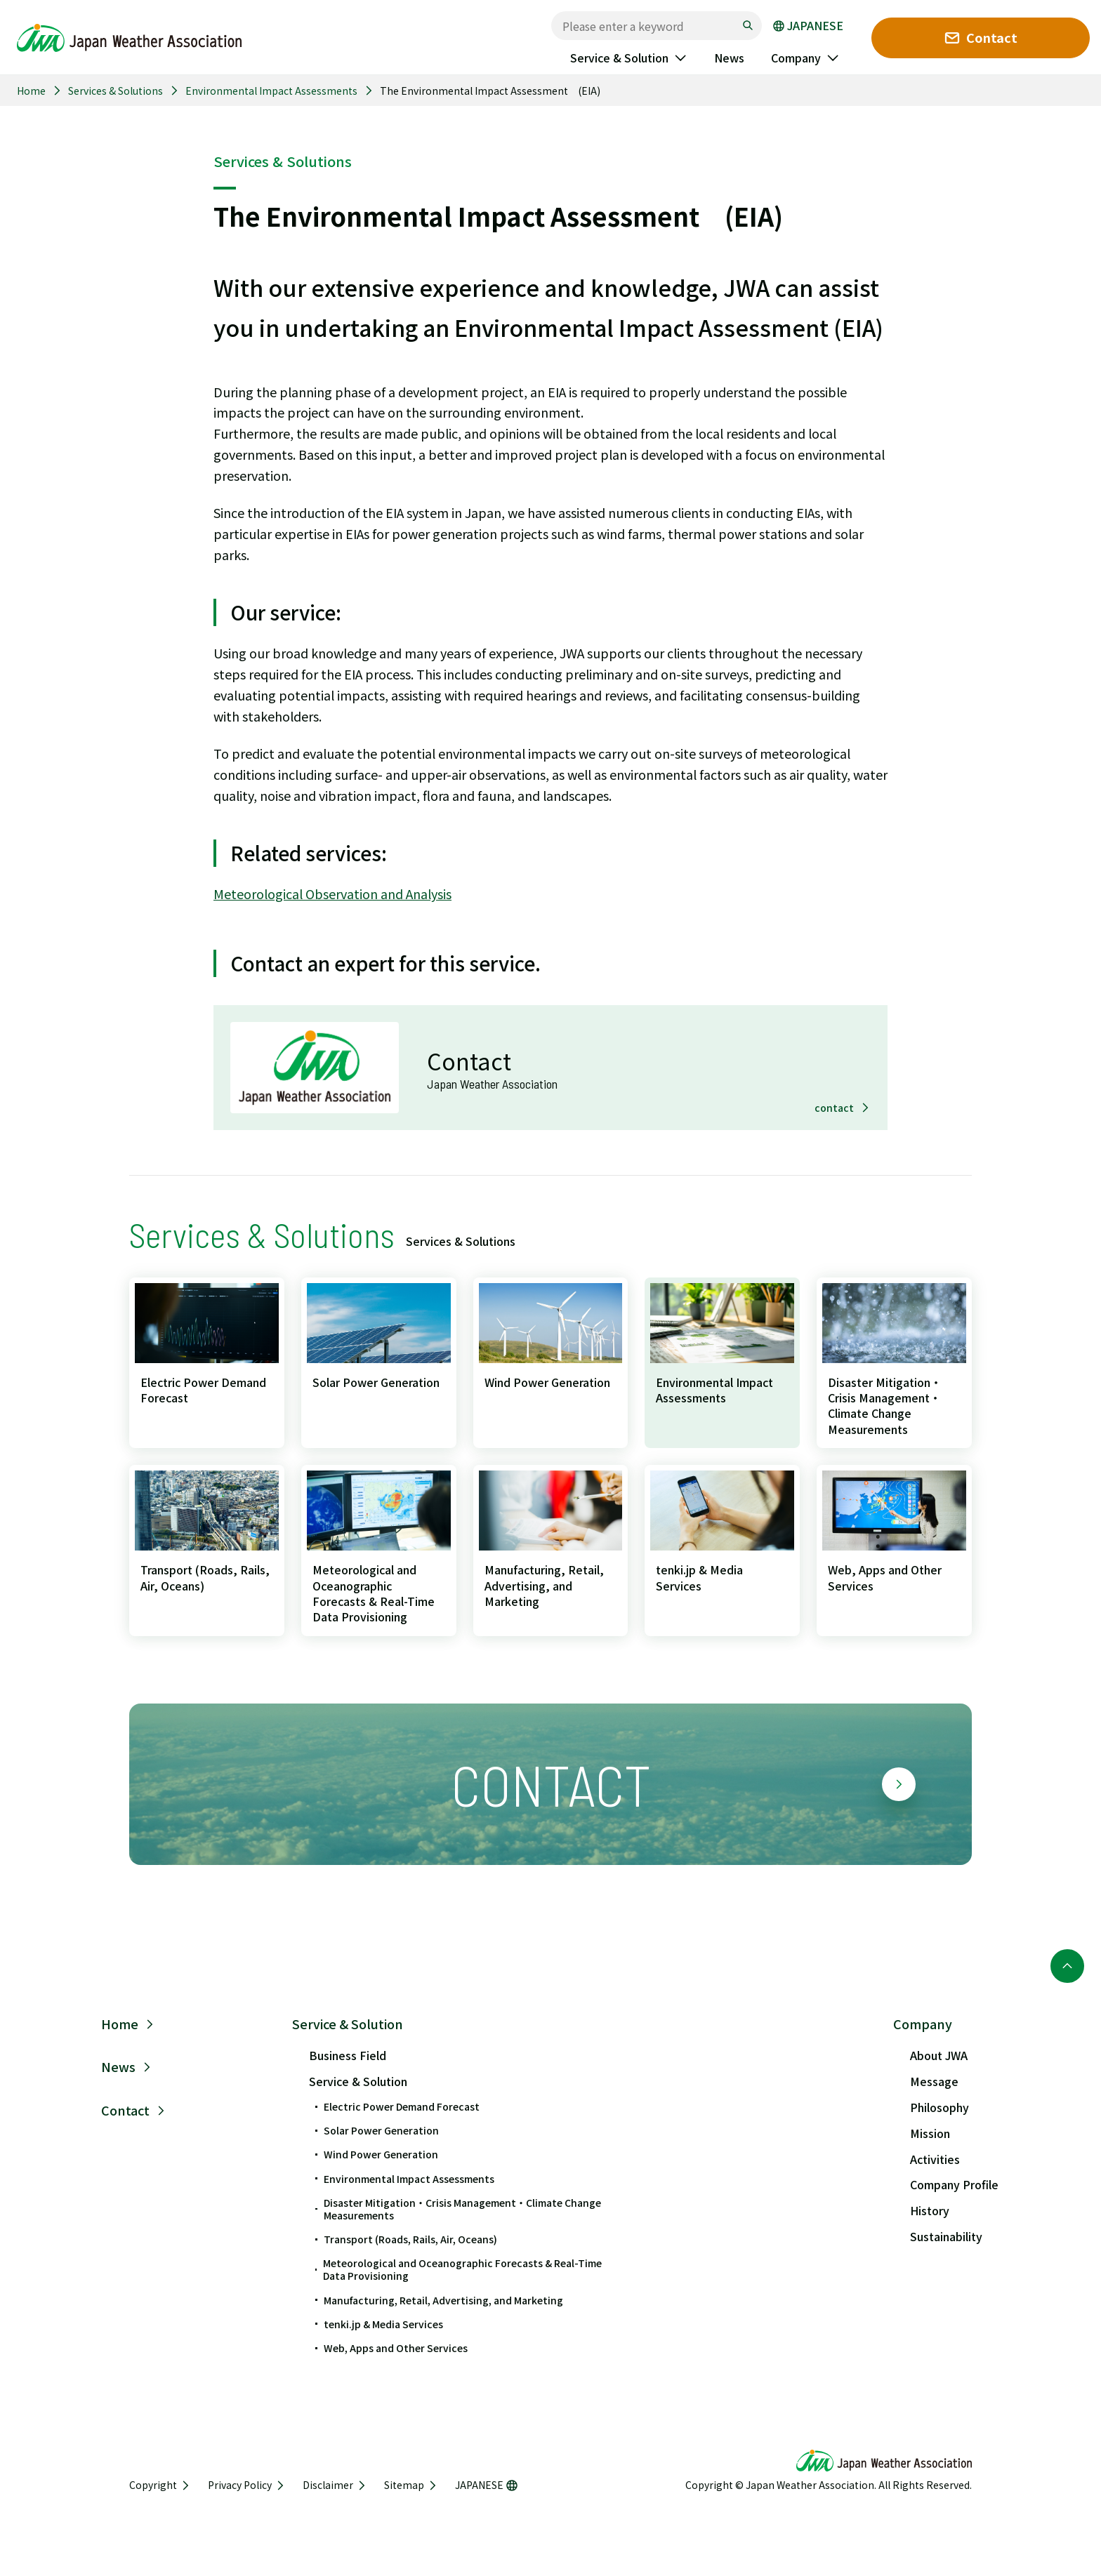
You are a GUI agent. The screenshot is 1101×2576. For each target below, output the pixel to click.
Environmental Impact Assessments (271, 91)
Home (31, 91)
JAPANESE (808, 26)
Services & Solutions (115, 91)
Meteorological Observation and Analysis (332, 893)
